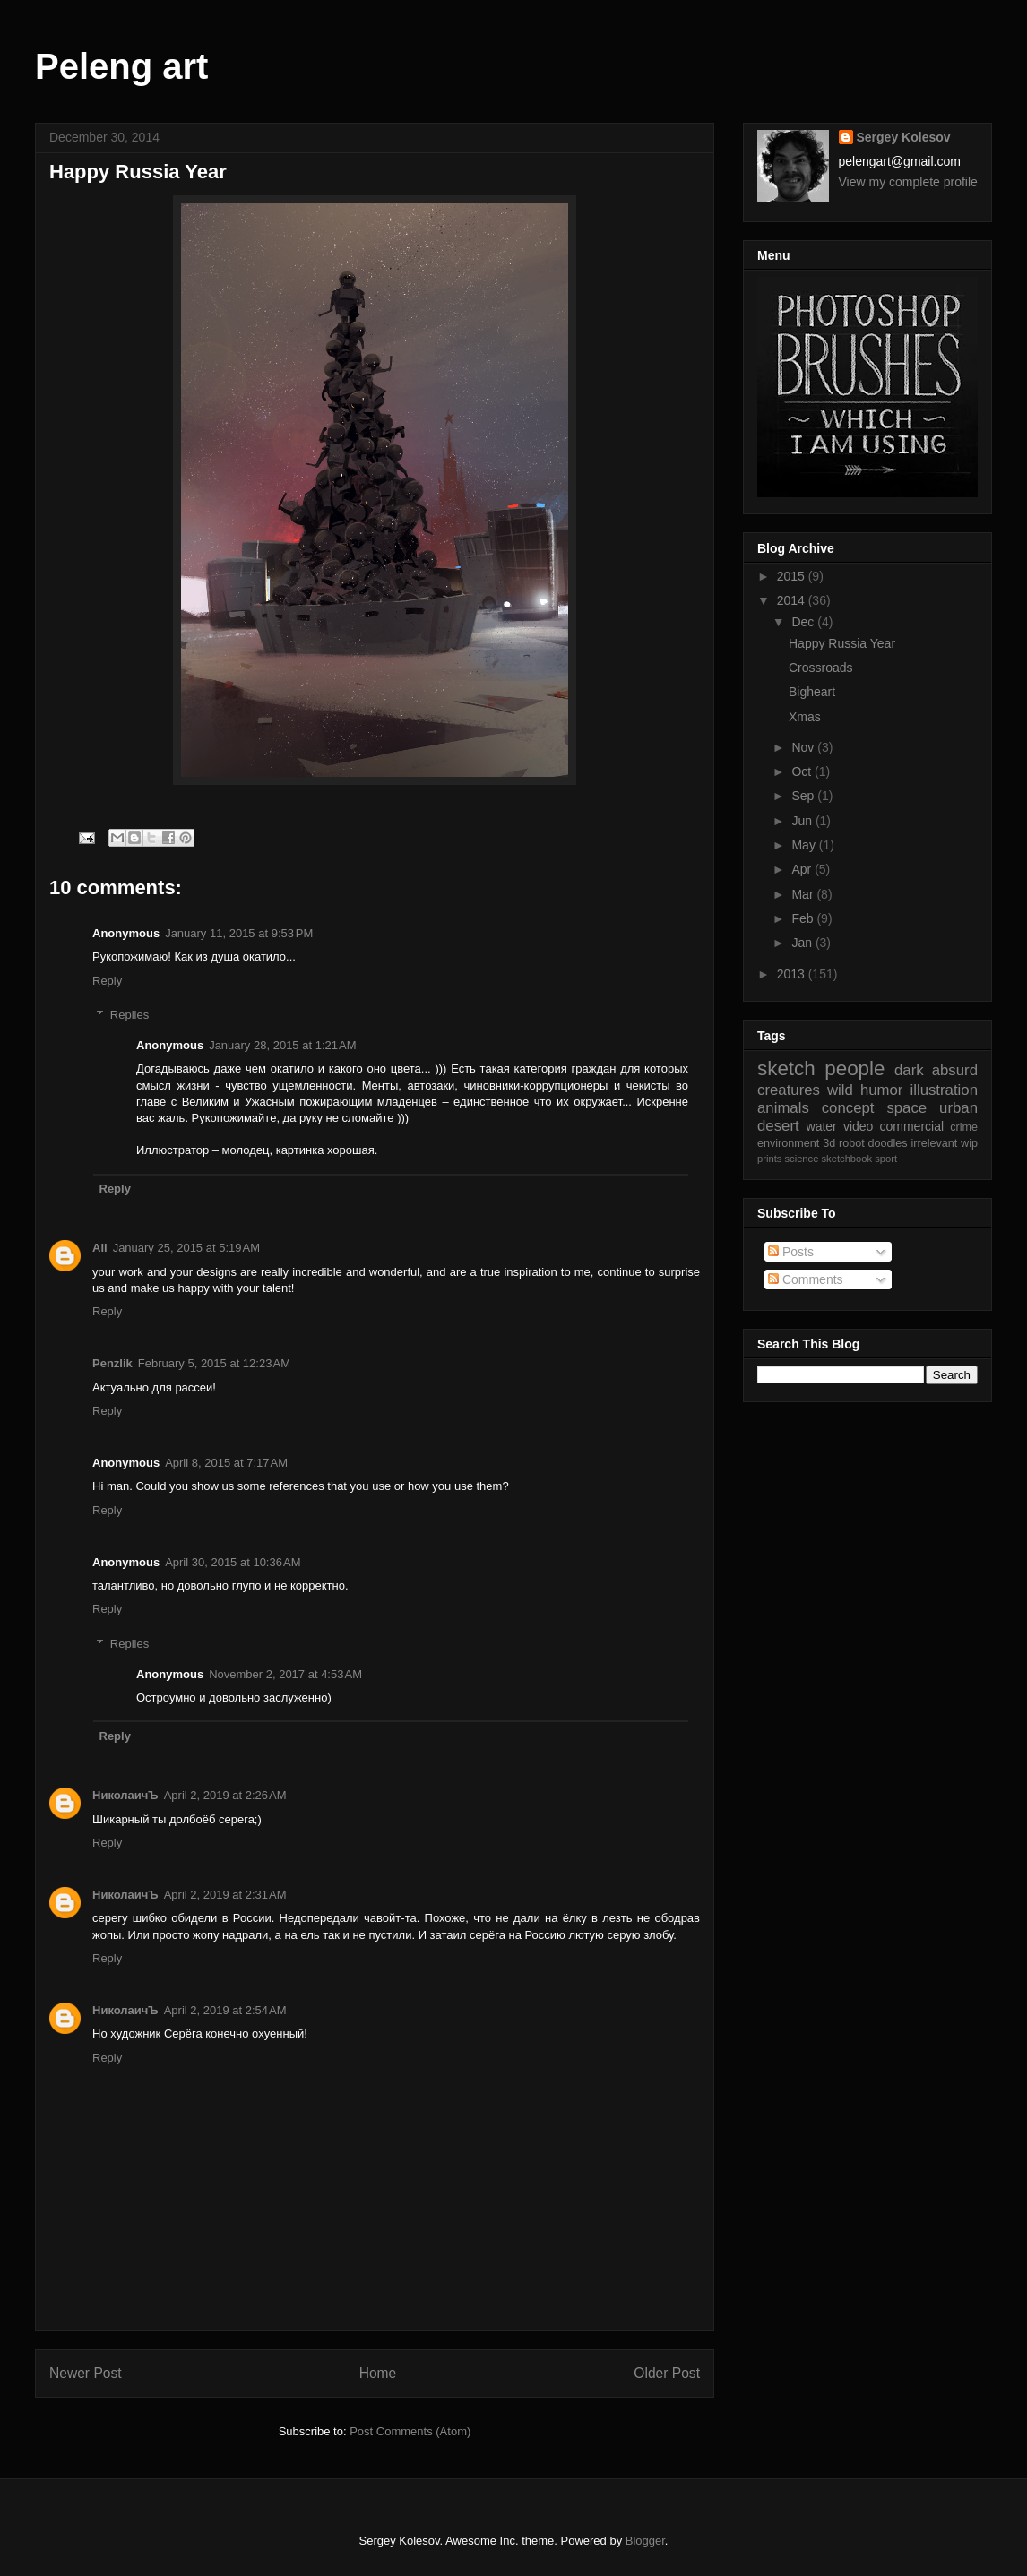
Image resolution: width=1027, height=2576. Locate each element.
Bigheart (812, 692)
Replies (129, 1014)
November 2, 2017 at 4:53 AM (285, 1674)
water (822, 1126)
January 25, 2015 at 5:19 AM (186, 1247)
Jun (803, 821)
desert (778, 1125)
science (801, 1158)
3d (829, 1143)
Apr (803, 869)
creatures (788, 1089)
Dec (804, 622)
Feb (803, 918)
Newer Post (85, 2373)
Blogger (645, 2540)
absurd (955, 1070)
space (906, 1107)
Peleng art (121, 66)
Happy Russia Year (842, 643)
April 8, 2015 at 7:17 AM (226, 1462)
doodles (888, 1143)
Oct (803, 771)
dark (909, 1070)
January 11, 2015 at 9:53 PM (239, 933)
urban (958, 1107)
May (804, 845)
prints (769, 1158)
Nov (804, 747)
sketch (786, 1068)
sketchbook (847, 1158)
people (854, 1068)
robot (852, 1143)
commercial (912, 1126)
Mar (803, 894)
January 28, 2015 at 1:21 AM (282, 1045)
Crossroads (821, 667)
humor (881, 1089)
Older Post (667, 2373)
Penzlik (112, 1363)
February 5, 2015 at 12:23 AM (214, 1363)
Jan (803, 942)
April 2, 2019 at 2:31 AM (225, 1894)
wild (840, 1089)
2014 (792, 600)
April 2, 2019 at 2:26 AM (225, 1795)
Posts (791, 1252)
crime (964, 1127)
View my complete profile (908, 182)
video (858, 1126)
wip (969, 1143)
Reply (107, 980)
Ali (100, 1247)
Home (378, 2373)
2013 (792, 974)
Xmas (805, 717)
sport (886, 1158)
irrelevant (933, 1143)
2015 (792, 576)
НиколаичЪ (125, 1795)
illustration (944, 1089)
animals (783, 1107)
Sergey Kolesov (904, 137)
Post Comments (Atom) (410, 2431)
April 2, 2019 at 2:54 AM (225, 2010)
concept (848, 1107)
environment (788, 1143)
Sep (804, 795)
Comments (805, 1279)
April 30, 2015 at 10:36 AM (232, 1562)
